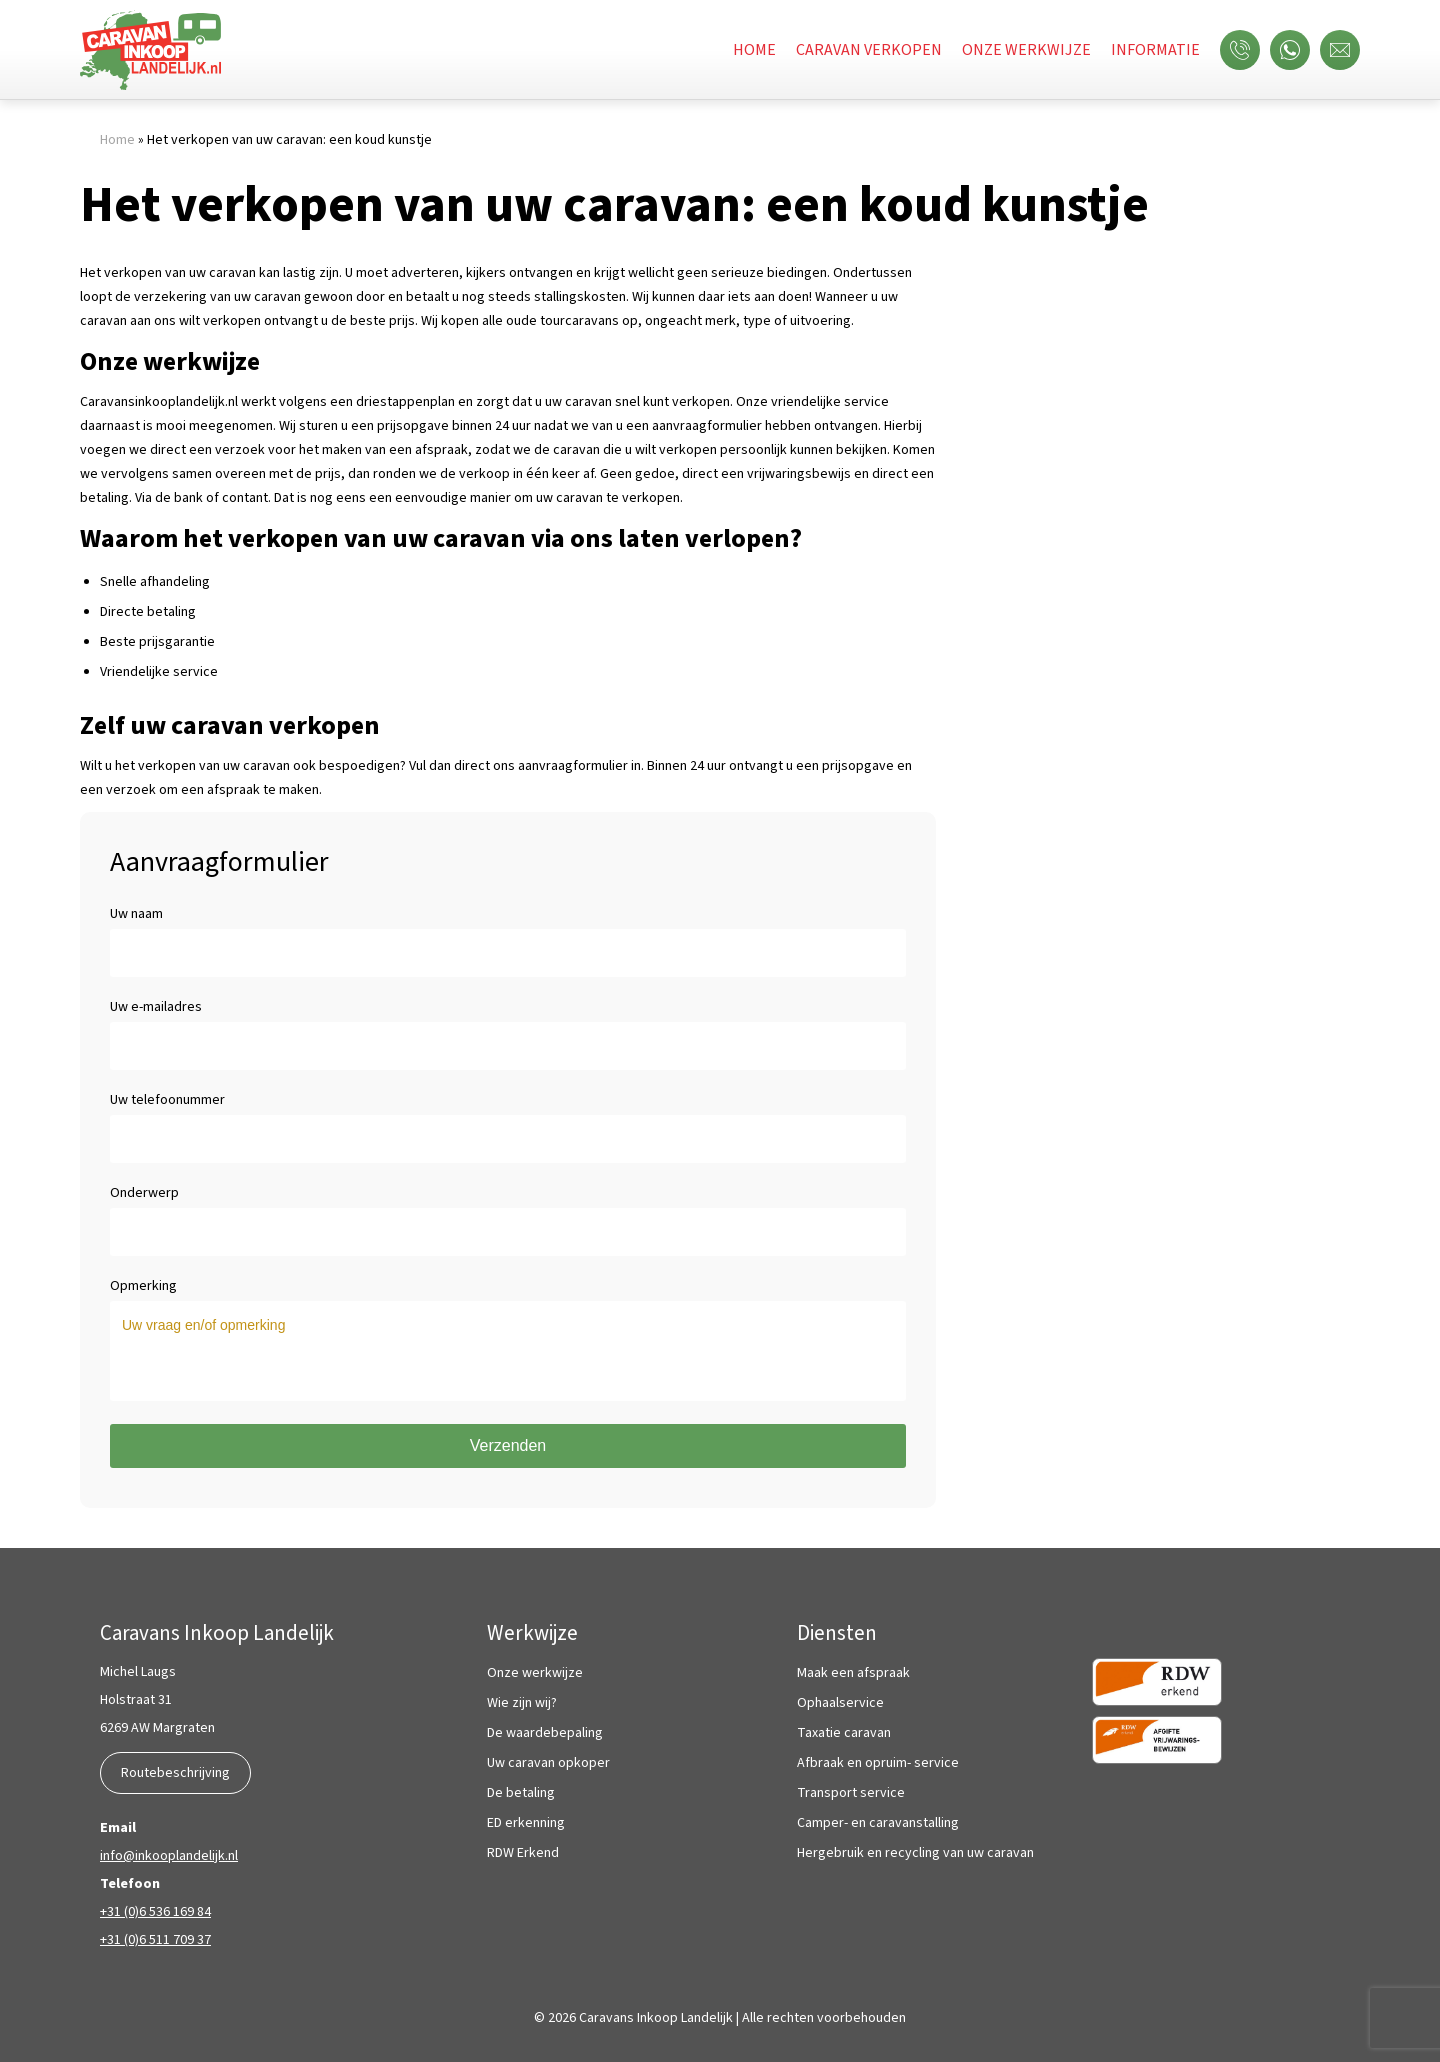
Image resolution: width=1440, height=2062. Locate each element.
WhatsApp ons (1295, 50)
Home (754, 50)
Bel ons (1245, 50)
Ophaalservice (840, 1703)
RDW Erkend (523, 1853)
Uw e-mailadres (508, 1019)
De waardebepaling (545, 1733)
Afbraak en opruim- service (878, 1763)
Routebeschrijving (175, 1773)
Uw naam (508, 926)
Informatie (1155, 50)
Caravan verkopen (869, 50)
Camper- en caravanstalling (878, 1823)
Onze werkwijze (1026, 50)
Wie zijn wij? (522, 1703)
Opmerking (508, 1298)
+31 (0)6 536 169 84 (155, 1912)
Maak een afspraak (853, 1673)
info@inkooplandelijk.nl (169, 1856)
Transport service (851, 1793)
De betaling (521, 1793)
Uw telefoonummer (508, 1112)
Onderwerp (508, 1205)
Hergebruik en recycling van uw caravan (915, 1853)
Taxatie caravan (844, 1733)
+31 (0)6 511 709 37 (155, 1940)
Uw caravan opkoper (548, 1763)
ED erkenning (526, 1823)
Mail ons (1345, 50)
